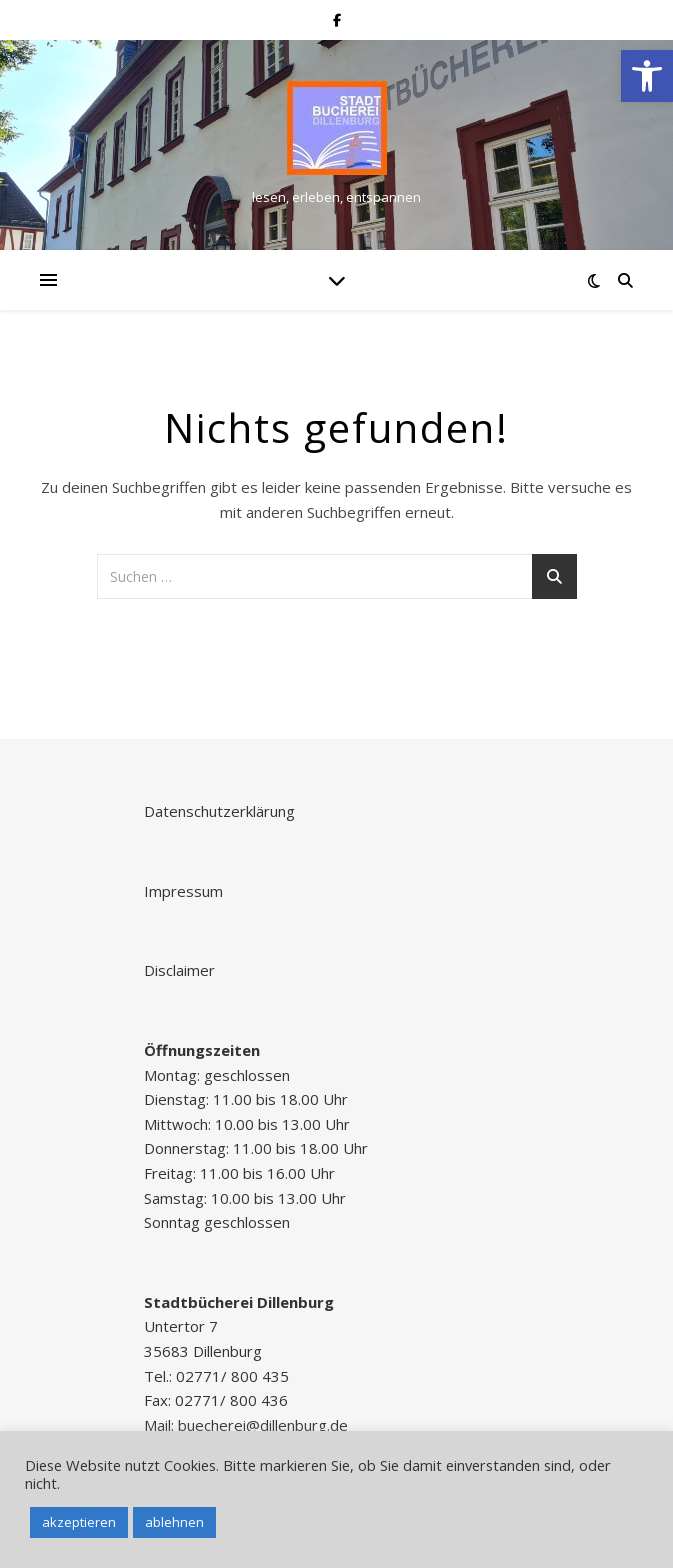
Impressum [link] (183, 891)
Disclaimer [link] (179, 970)
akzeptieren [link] (79, 1522)
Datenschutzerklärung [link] (219, 811)
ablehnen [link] (174, 1522)
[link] (647, 76)
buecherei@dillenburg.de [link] (263, 1425)
